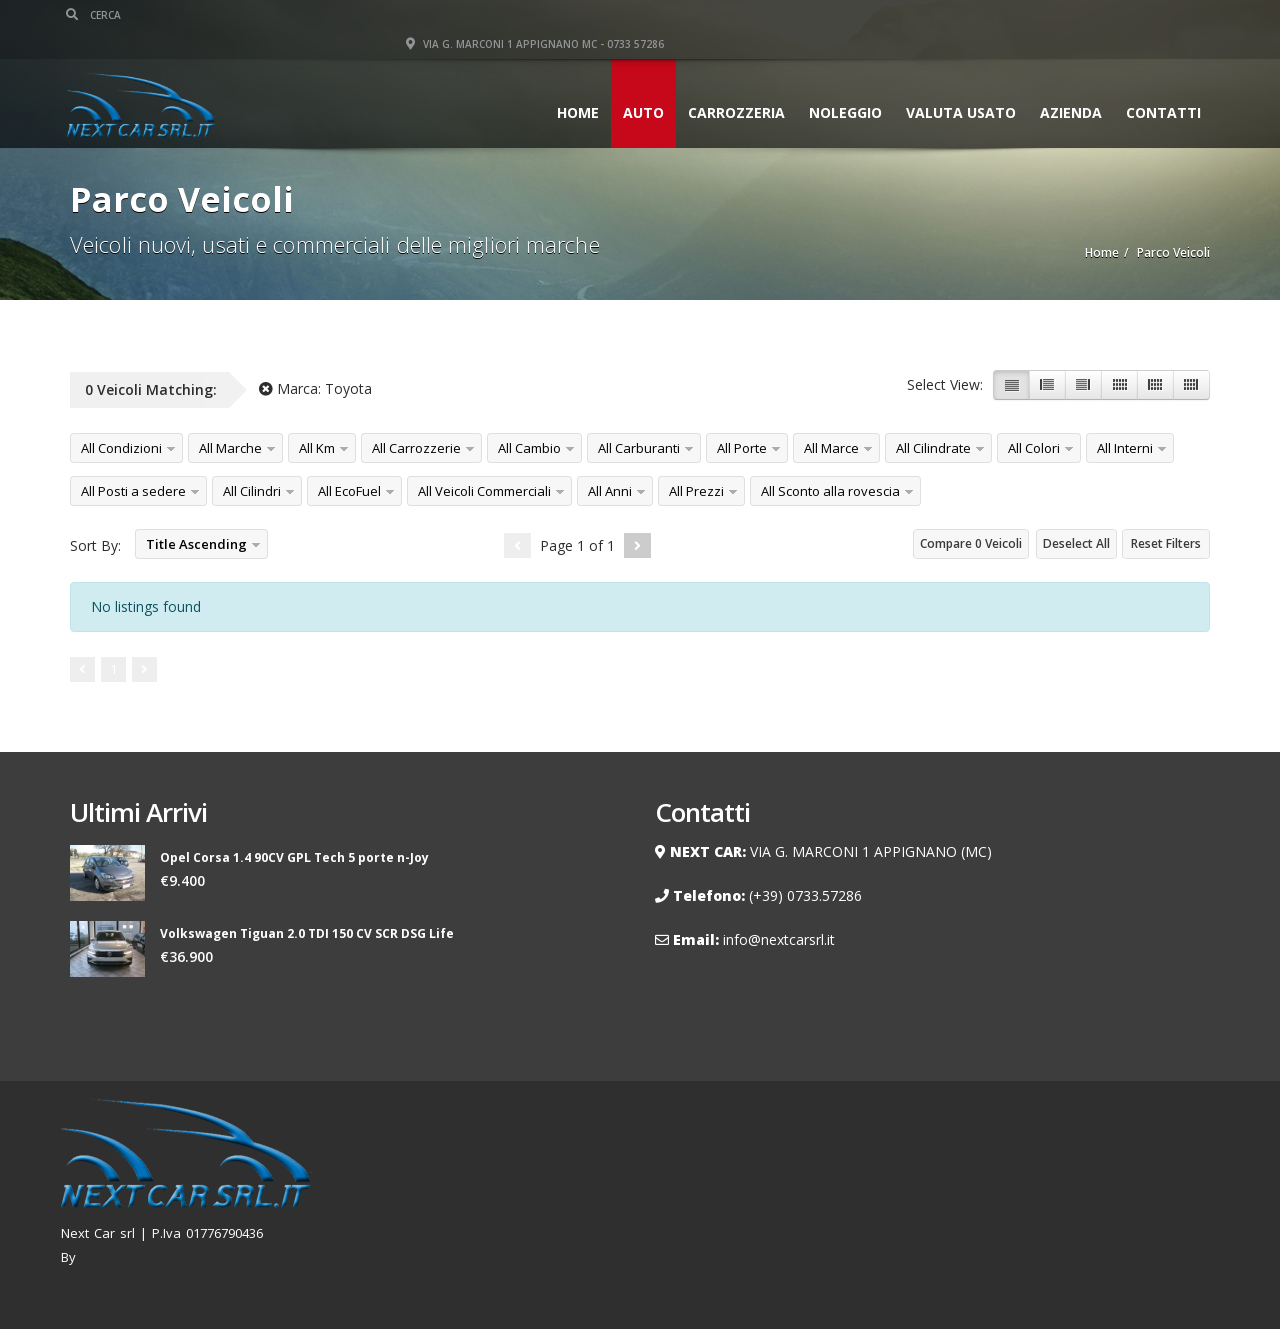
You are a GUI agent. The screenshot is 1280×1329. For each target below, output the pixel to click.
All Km (317, 448)
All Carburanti (639, 448)
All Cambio (529, 448)
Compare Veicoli (971, 543)
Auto (639, 83)
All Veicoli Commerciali (484, 491)
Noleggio (841, 83)
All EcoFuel (349, 491)
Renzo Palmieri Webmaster (165, 1257)
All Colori (1034, 448)
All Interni (1125, 448)
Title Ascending (196, 544)
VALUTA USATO (957, 83)
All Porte (742, 448)
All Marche (230, 448)
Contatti (1159, 83)
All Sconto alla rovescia (830, 491)
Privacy (1183, 1195)
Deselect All (1076, 543)
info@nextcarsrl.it (779, 939)
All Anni (610, 491)
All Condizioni (121, 448)
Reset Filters (1166, 543)
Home (574, 83)
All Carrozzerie (416, 448)
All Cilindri (252, 491)
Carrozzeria (732, 83)
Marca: (315, 388)
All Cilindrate (933, 448)
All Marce (831, 448)
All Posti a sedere (133, 491)
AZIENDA (1067, 83)
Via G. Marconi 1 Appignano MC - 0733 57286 (1081, 15)
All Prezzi (696, 491)
